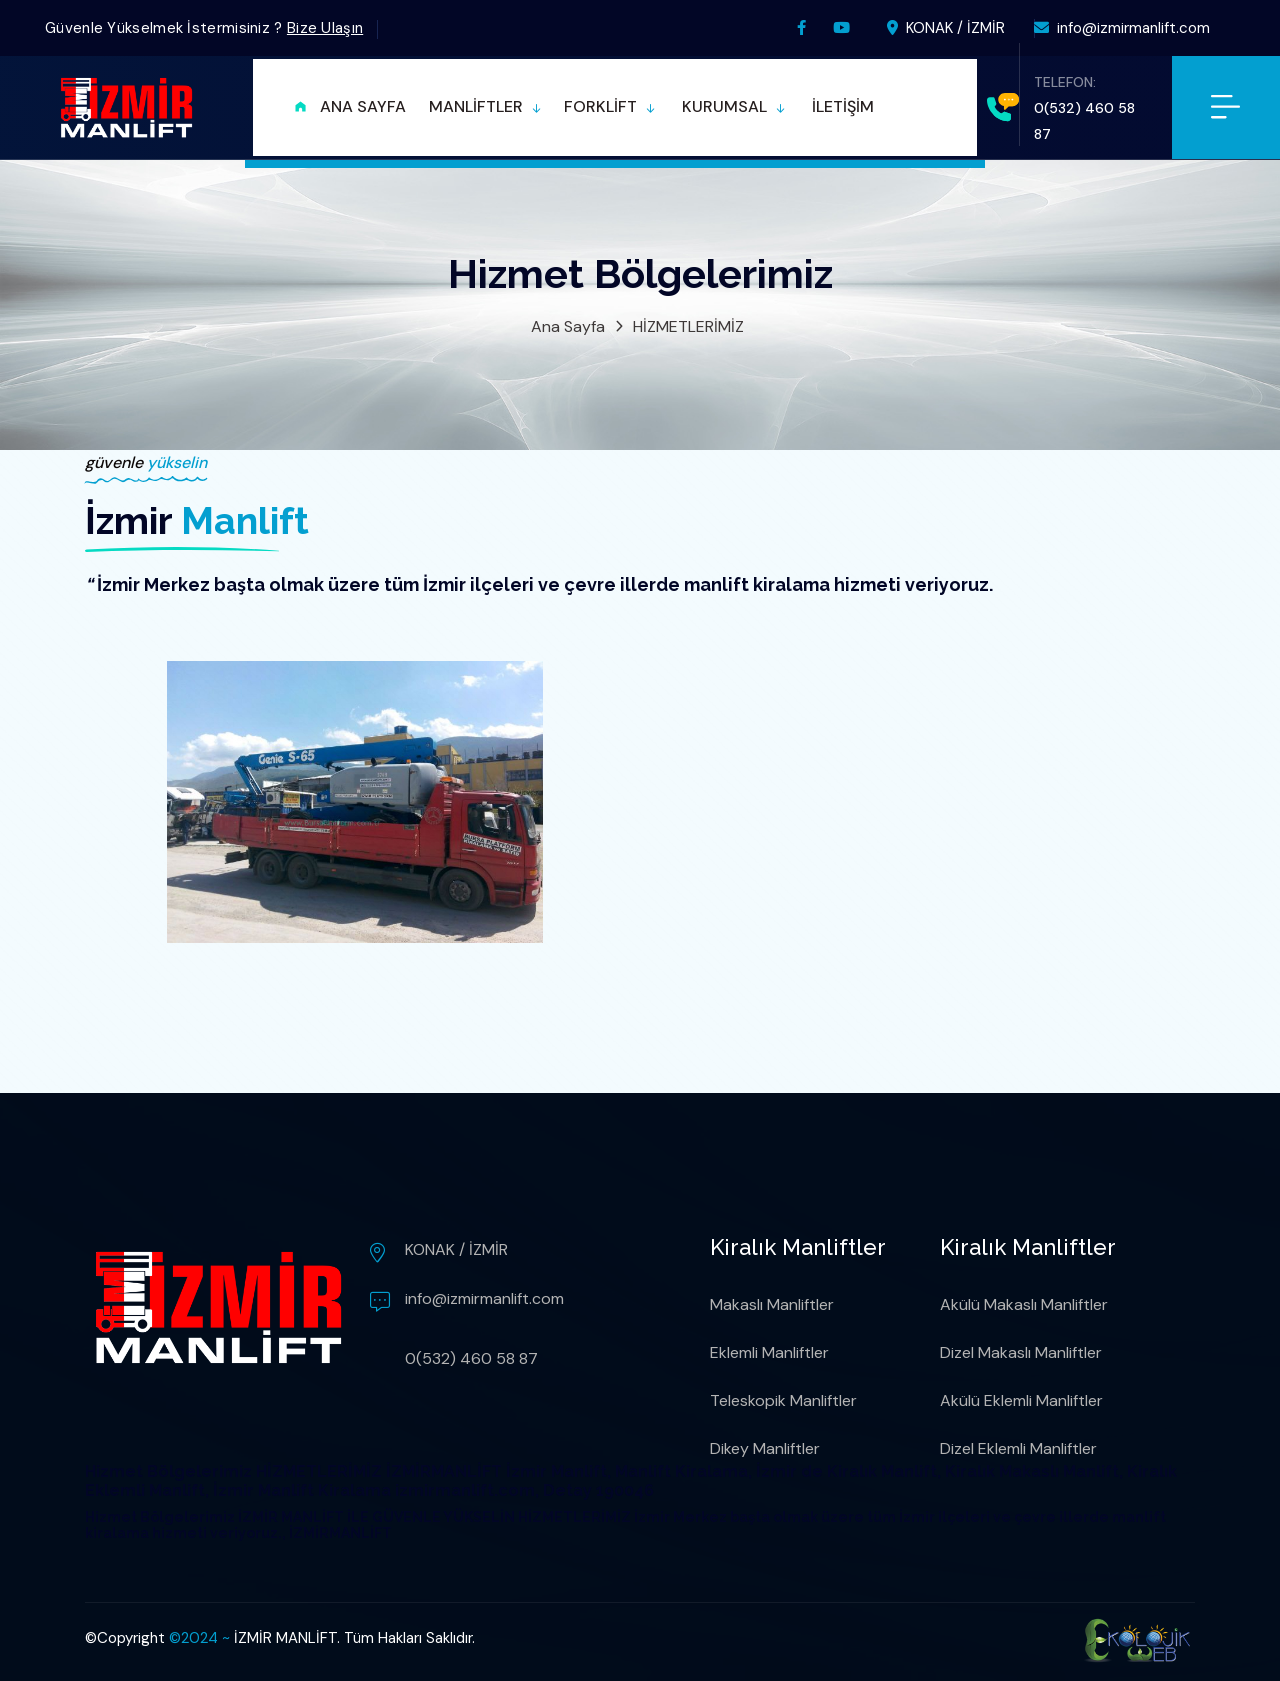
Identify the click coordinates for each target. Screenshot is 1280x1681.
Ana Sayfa (568, 326)
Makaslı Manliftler (772, 1304)
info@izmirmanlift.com (1122, 28)
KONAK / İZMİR (946, 28)
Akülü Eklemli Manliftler (1021, 1400)
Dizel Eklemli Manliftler (1018, 1448)
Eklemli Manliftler (769, 1352)
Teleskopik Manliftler (783, 1400)
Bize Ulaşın (325, 28)
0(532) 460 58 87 (471, 1358)
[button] (485, 107)
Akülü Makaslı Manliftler (1024, 1304)
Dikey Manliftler (765, 1448)
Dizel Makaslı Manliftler (1021, 1352)
